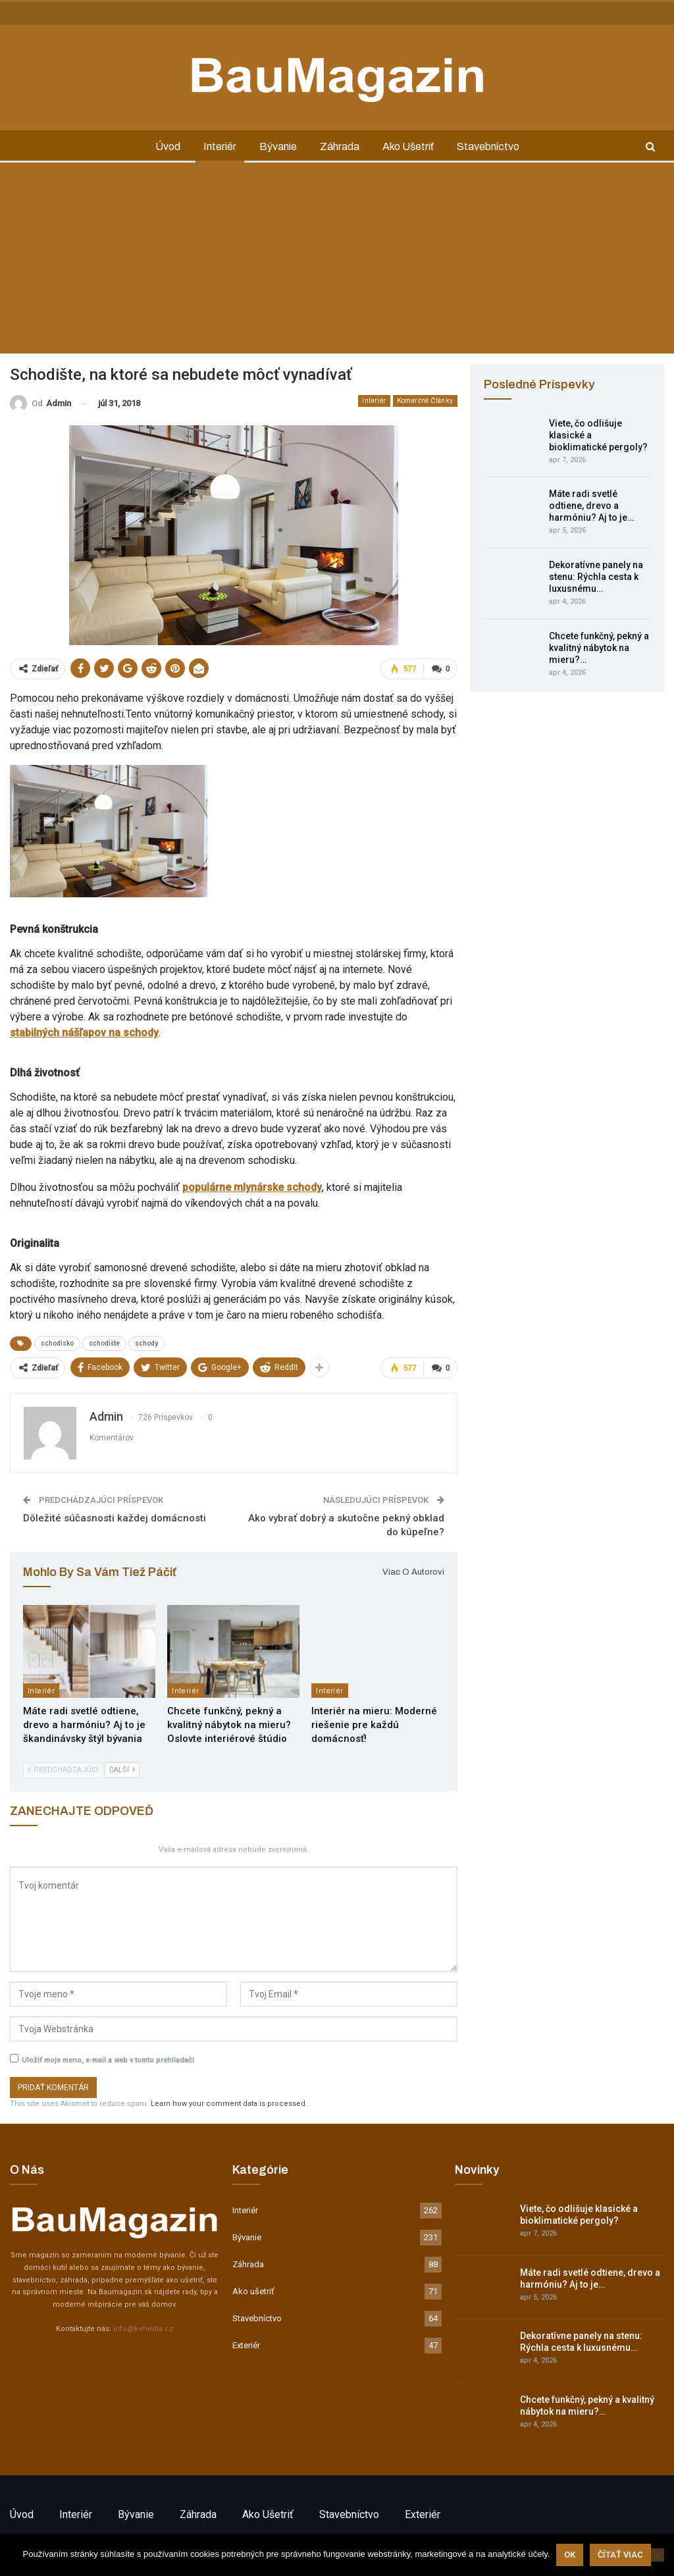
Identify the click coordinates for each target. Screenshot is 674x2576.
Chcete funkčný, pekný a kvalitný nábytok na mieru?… (599, 648)
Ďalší (122, 1770)
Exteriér (246, 2345)
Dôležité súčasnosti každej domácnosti (114, 1518)
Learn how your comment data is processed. (229, 2103)
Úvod (167, 146)
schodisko (57, 1343)
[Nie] (657, 2555)
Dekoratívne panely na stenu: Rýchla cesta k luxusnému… (596, 577)
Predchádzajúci (63, 1770)
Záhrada (339, 146)
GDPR (103, 12)
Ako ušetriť (408, 146)
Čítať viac (620, 2555)
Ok (569, 2555)
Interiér (219, 146)
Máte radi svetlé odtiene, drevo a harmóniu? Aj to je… (591, 505)
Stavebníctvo (488, 146)
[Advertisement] (337, 261)
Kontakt (24, 12)
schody (146, 1343)
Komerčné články (425, 400)
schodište (104, 1343)
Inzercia (65, 12)
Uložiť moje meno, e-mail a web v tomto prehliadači (108, 2060)
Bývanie (278, 146)
